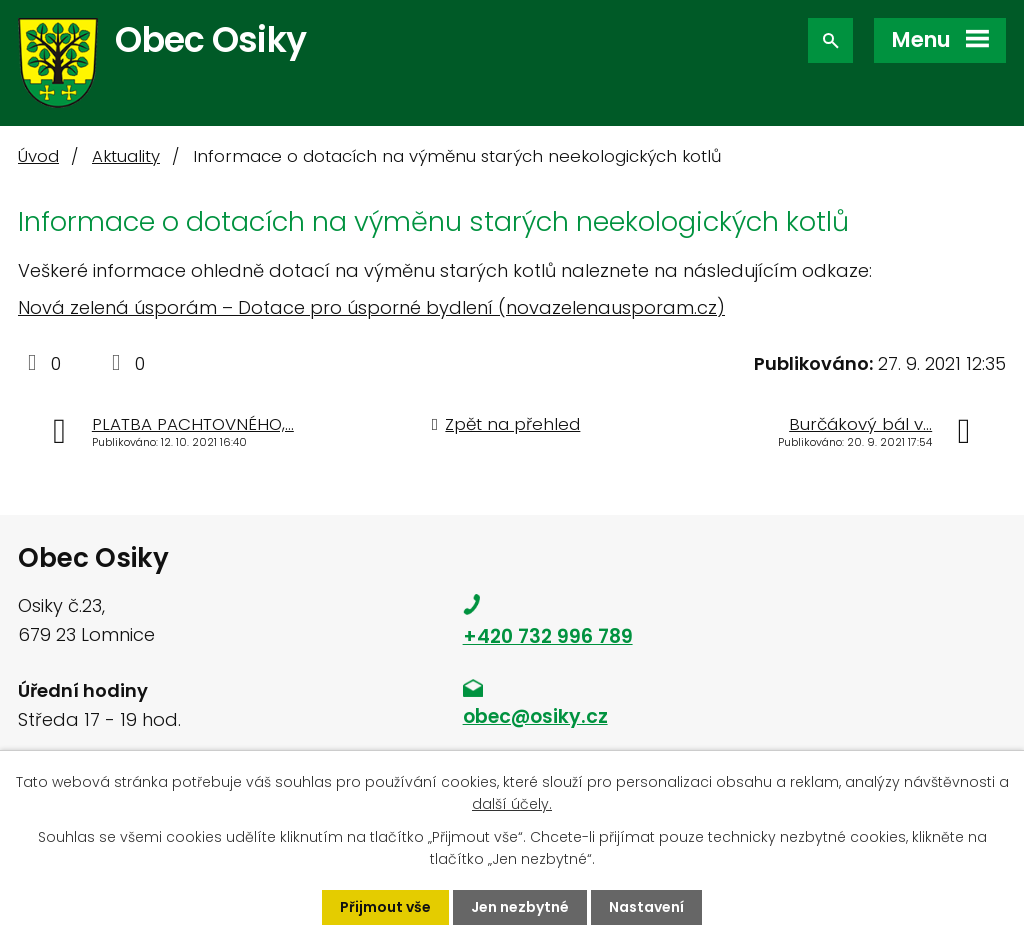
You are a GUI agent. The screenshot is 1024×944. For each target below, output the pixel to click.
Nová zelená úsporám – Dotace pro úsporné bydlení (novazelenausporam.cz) (371, 307)
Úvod (38, 156)
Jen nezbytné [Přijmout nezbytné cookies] (520, 907)
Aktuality (126, 156)
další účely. (512, 804)
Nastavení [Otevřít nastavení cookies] (646, 907)
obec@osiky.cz (535, 716)
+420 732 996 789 (548, 636)
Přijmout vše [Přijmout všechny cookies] (385, 907)
